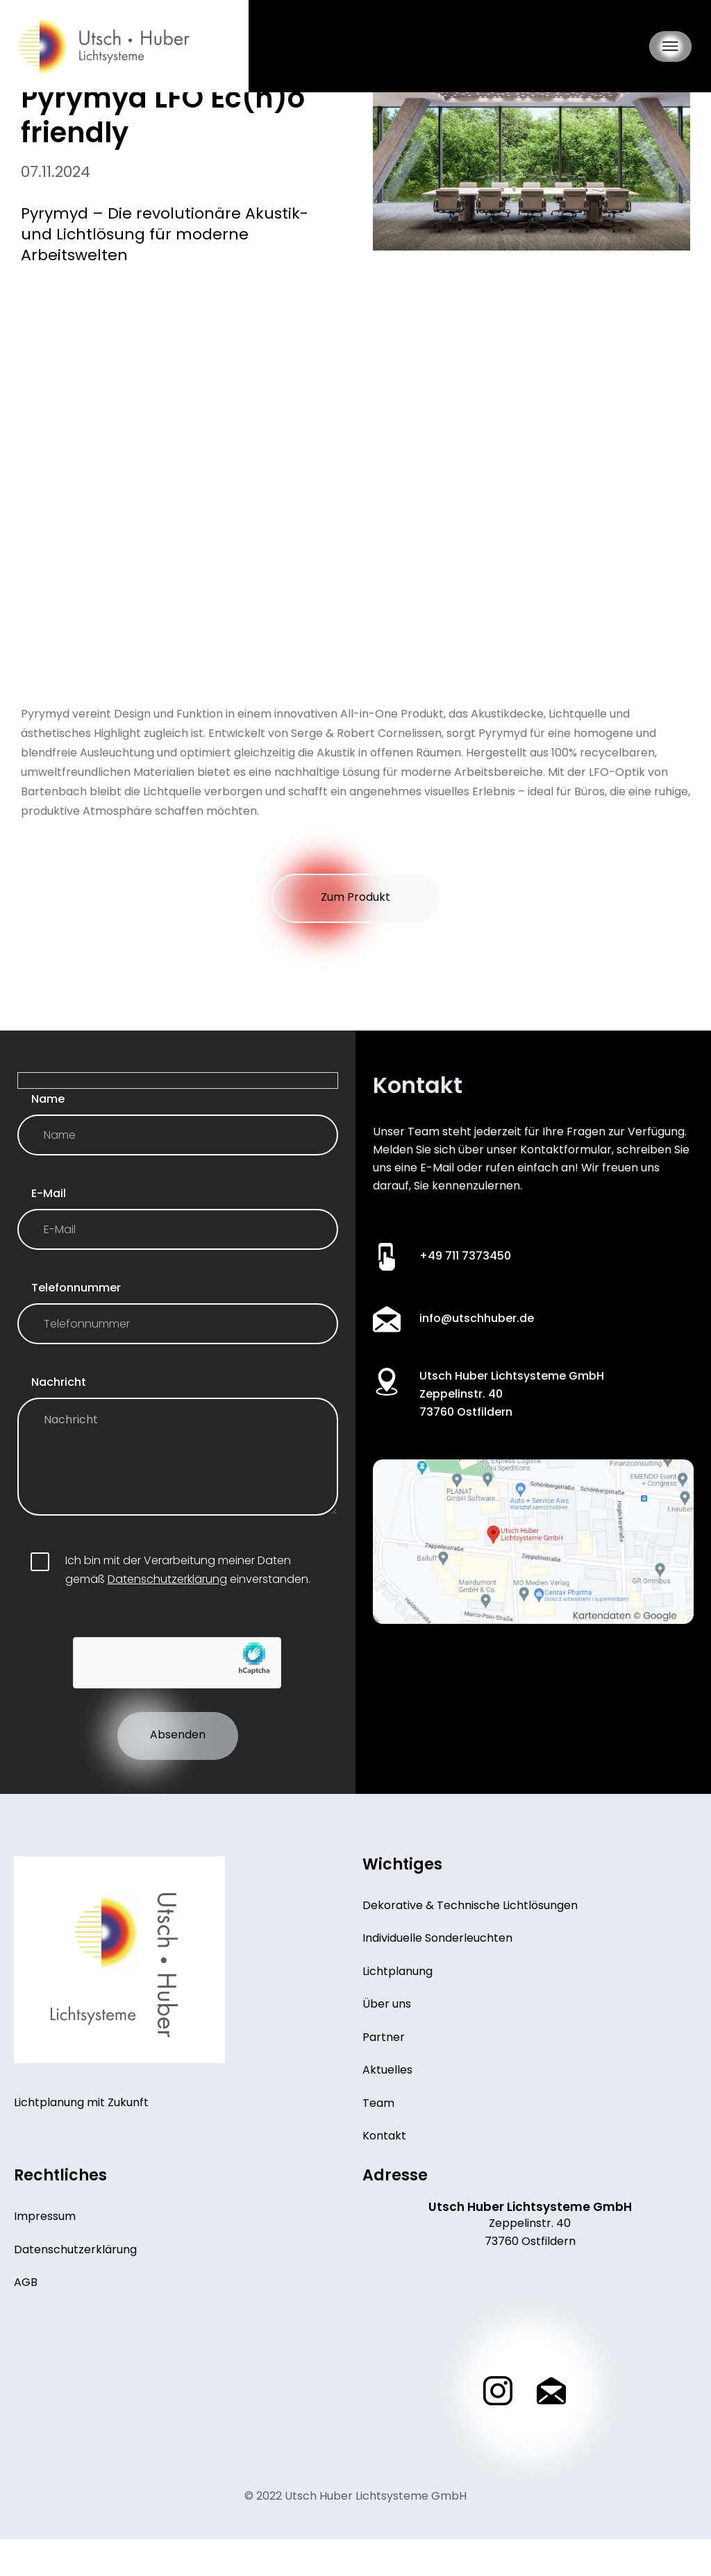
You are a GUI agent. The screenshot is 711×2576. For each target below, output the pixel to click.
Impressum (45, 2255)
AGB (25, 2325)
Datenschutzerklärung (167, 1599)
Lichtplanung (397, 1999)
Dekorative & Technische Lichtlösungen (470, 1930)
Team (378, 2138)
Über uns (386, 2034)
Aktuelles (387, 2103)
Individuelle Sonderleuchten (437, 1965)
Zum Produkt (355, 899)
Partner (383, 2069)
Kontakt (384, 2173)
